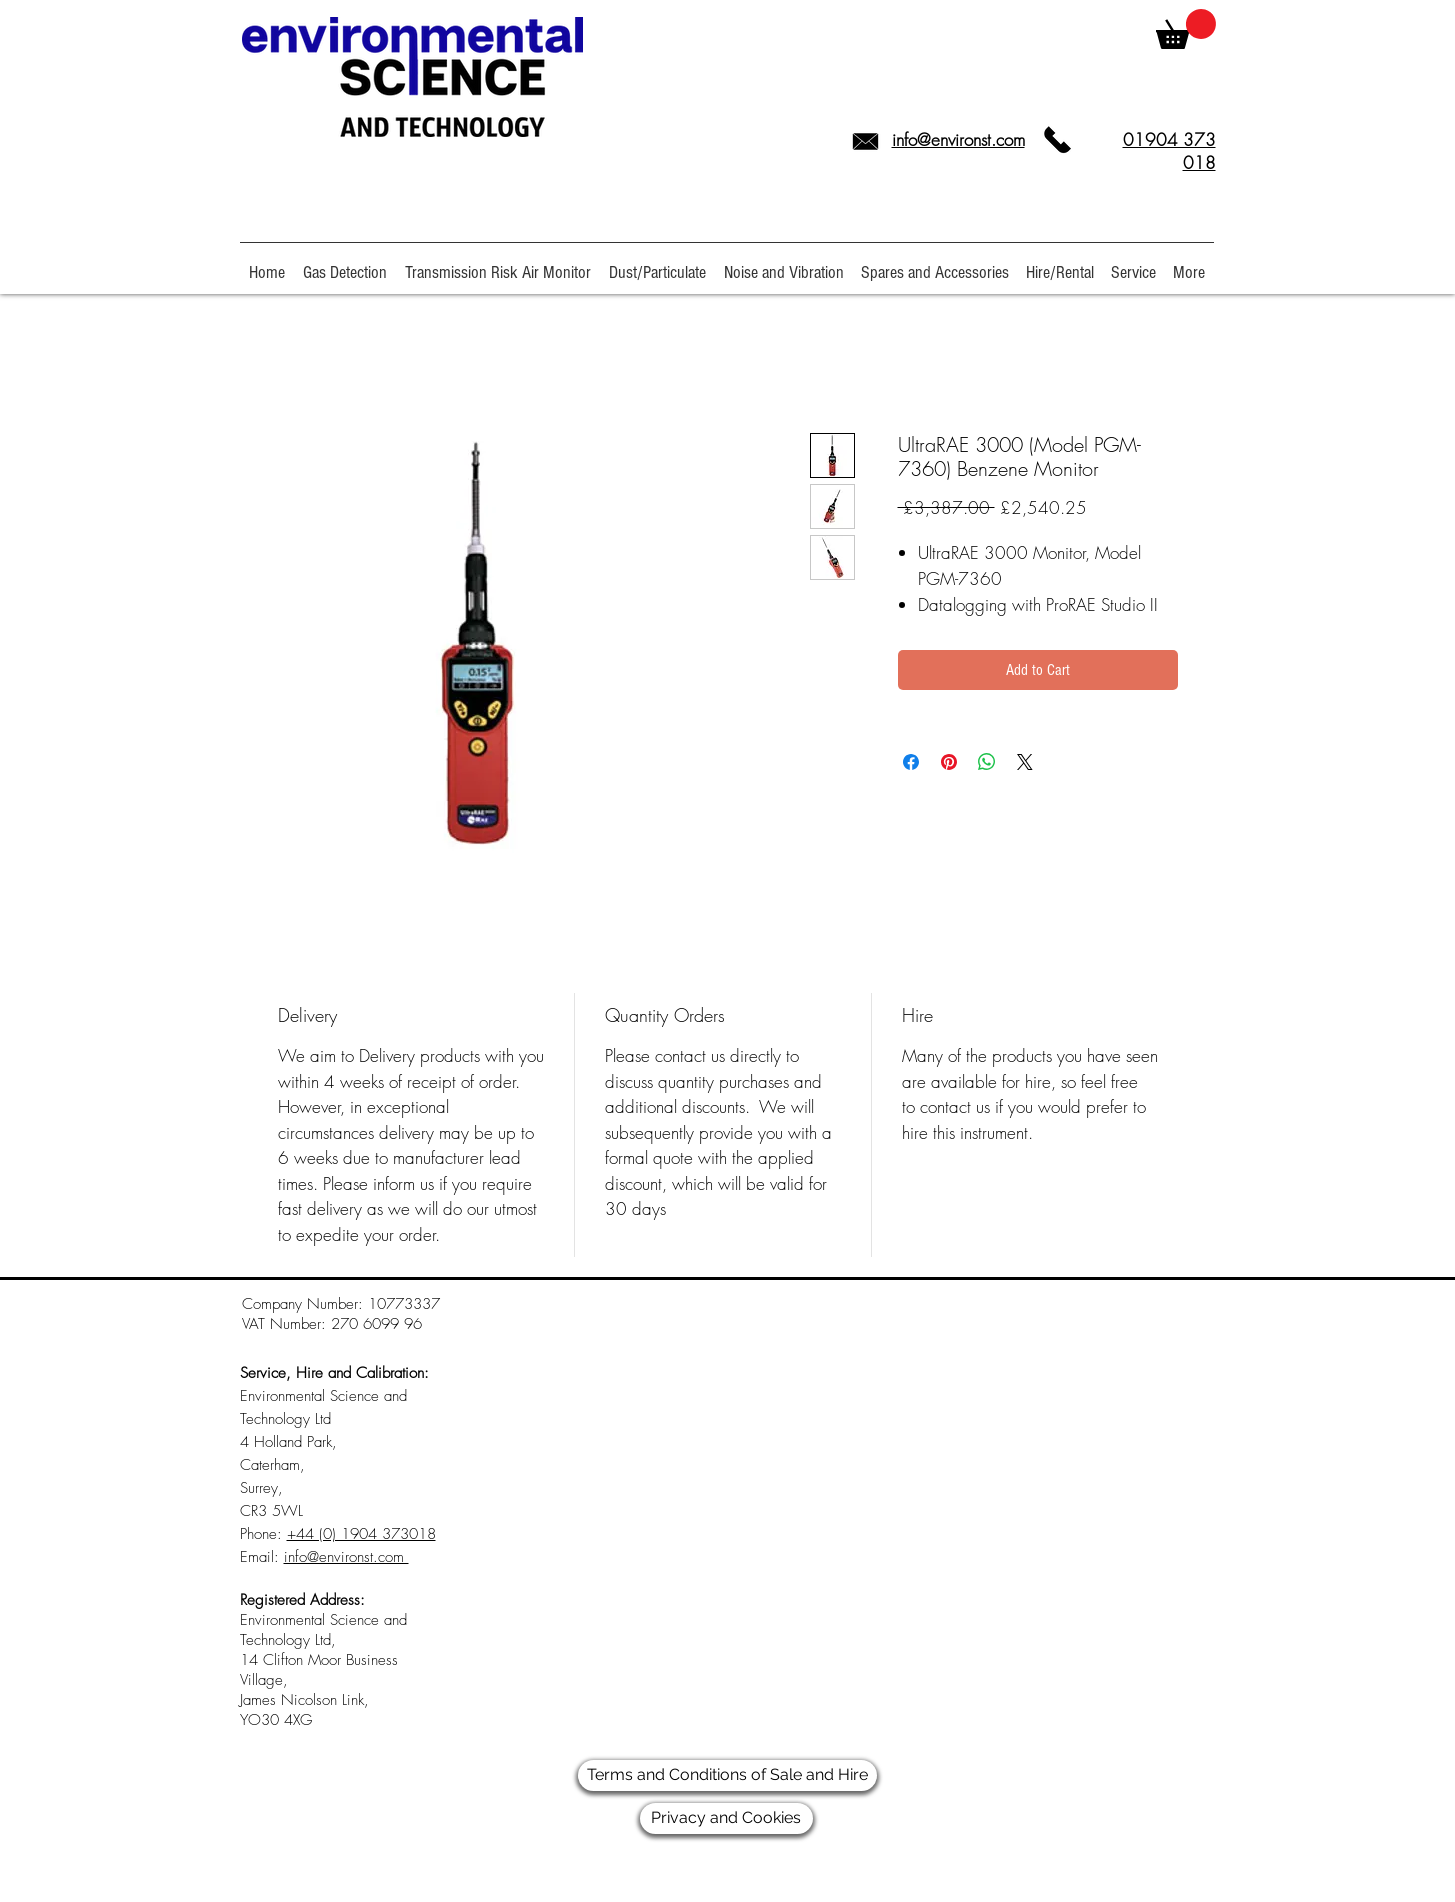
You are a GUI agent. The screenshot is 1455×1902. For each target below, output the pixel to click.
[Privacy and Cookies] (726, 1818)
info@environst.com (958, 139)
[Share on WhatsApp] (987, 762)
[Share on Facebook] (911, 762)
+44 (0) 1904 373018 (361, 1534)
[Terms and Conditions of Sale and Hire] (727, 1775)
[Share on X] (1025, 762)
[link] (1186, 29)
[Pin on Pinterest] (949, 762)
